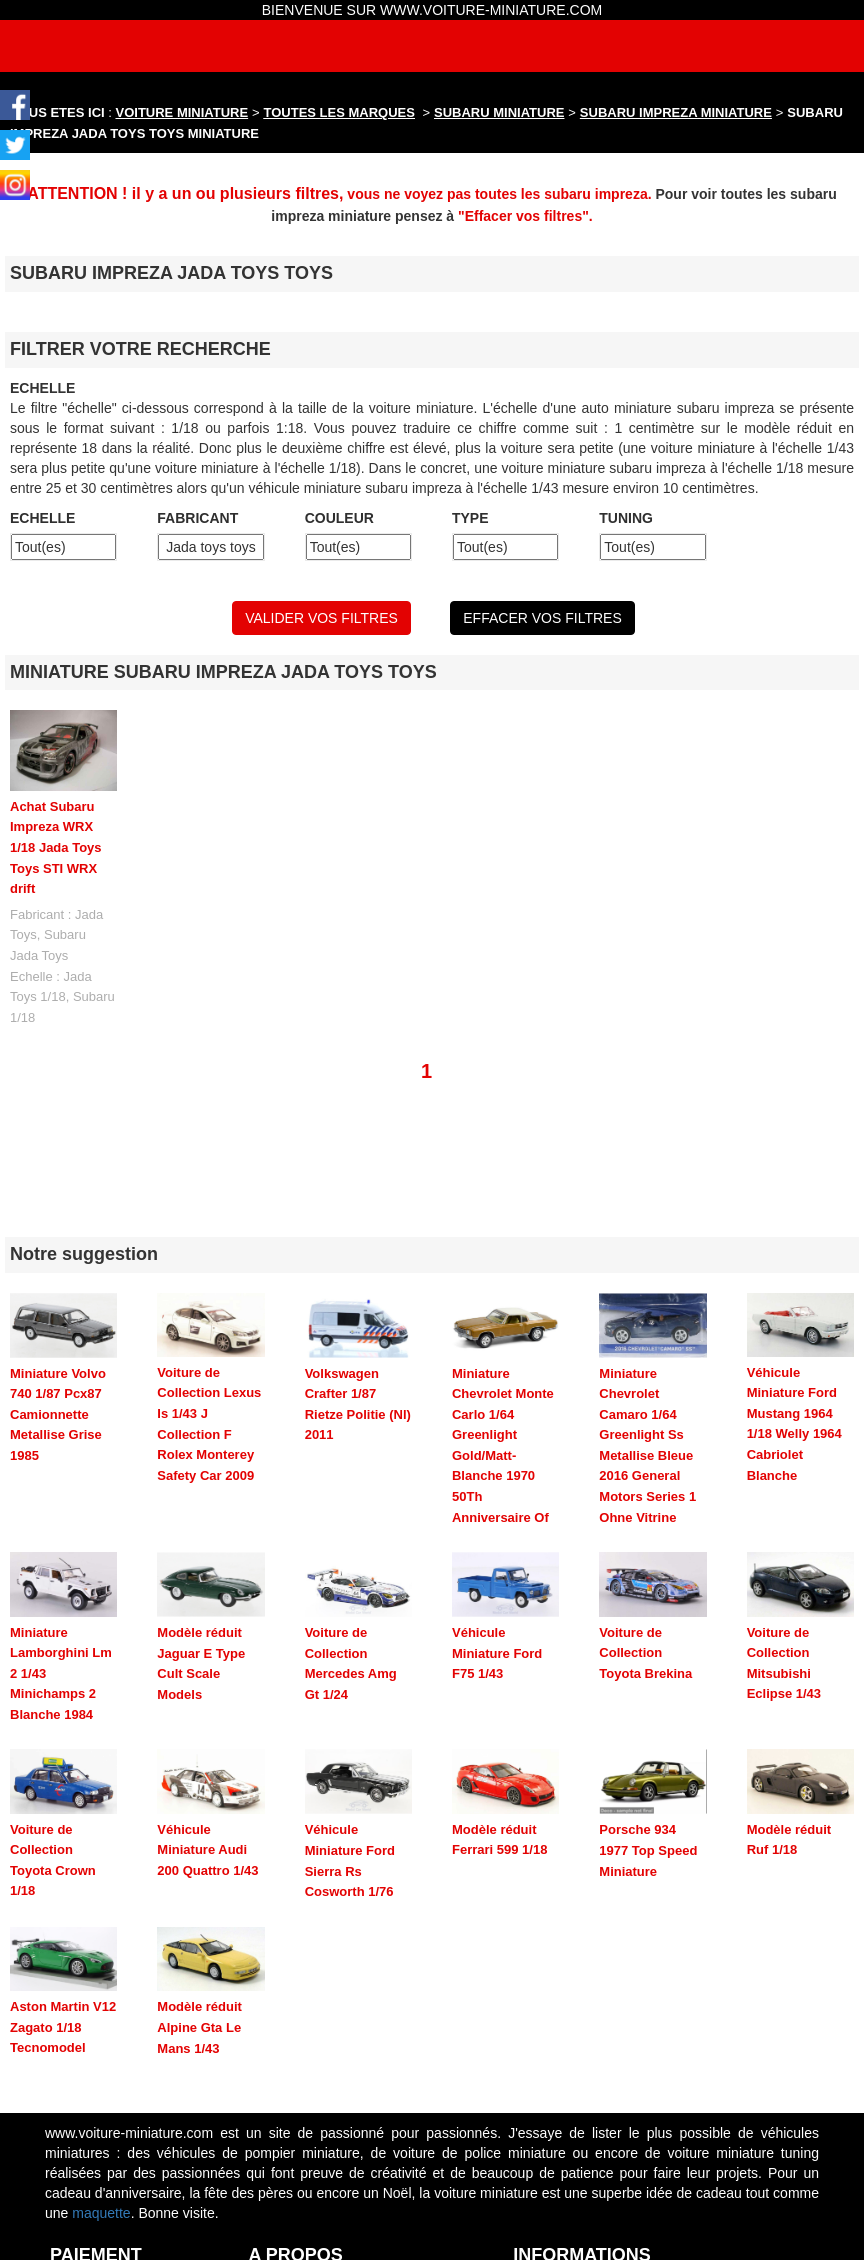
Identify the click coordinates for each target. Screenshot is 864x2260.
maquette (101, 2124)
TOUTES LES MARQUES (339, 112)
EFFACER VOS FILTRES (542, 618)
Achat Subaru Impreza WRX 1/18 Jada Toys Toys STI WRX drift (56, 847)
